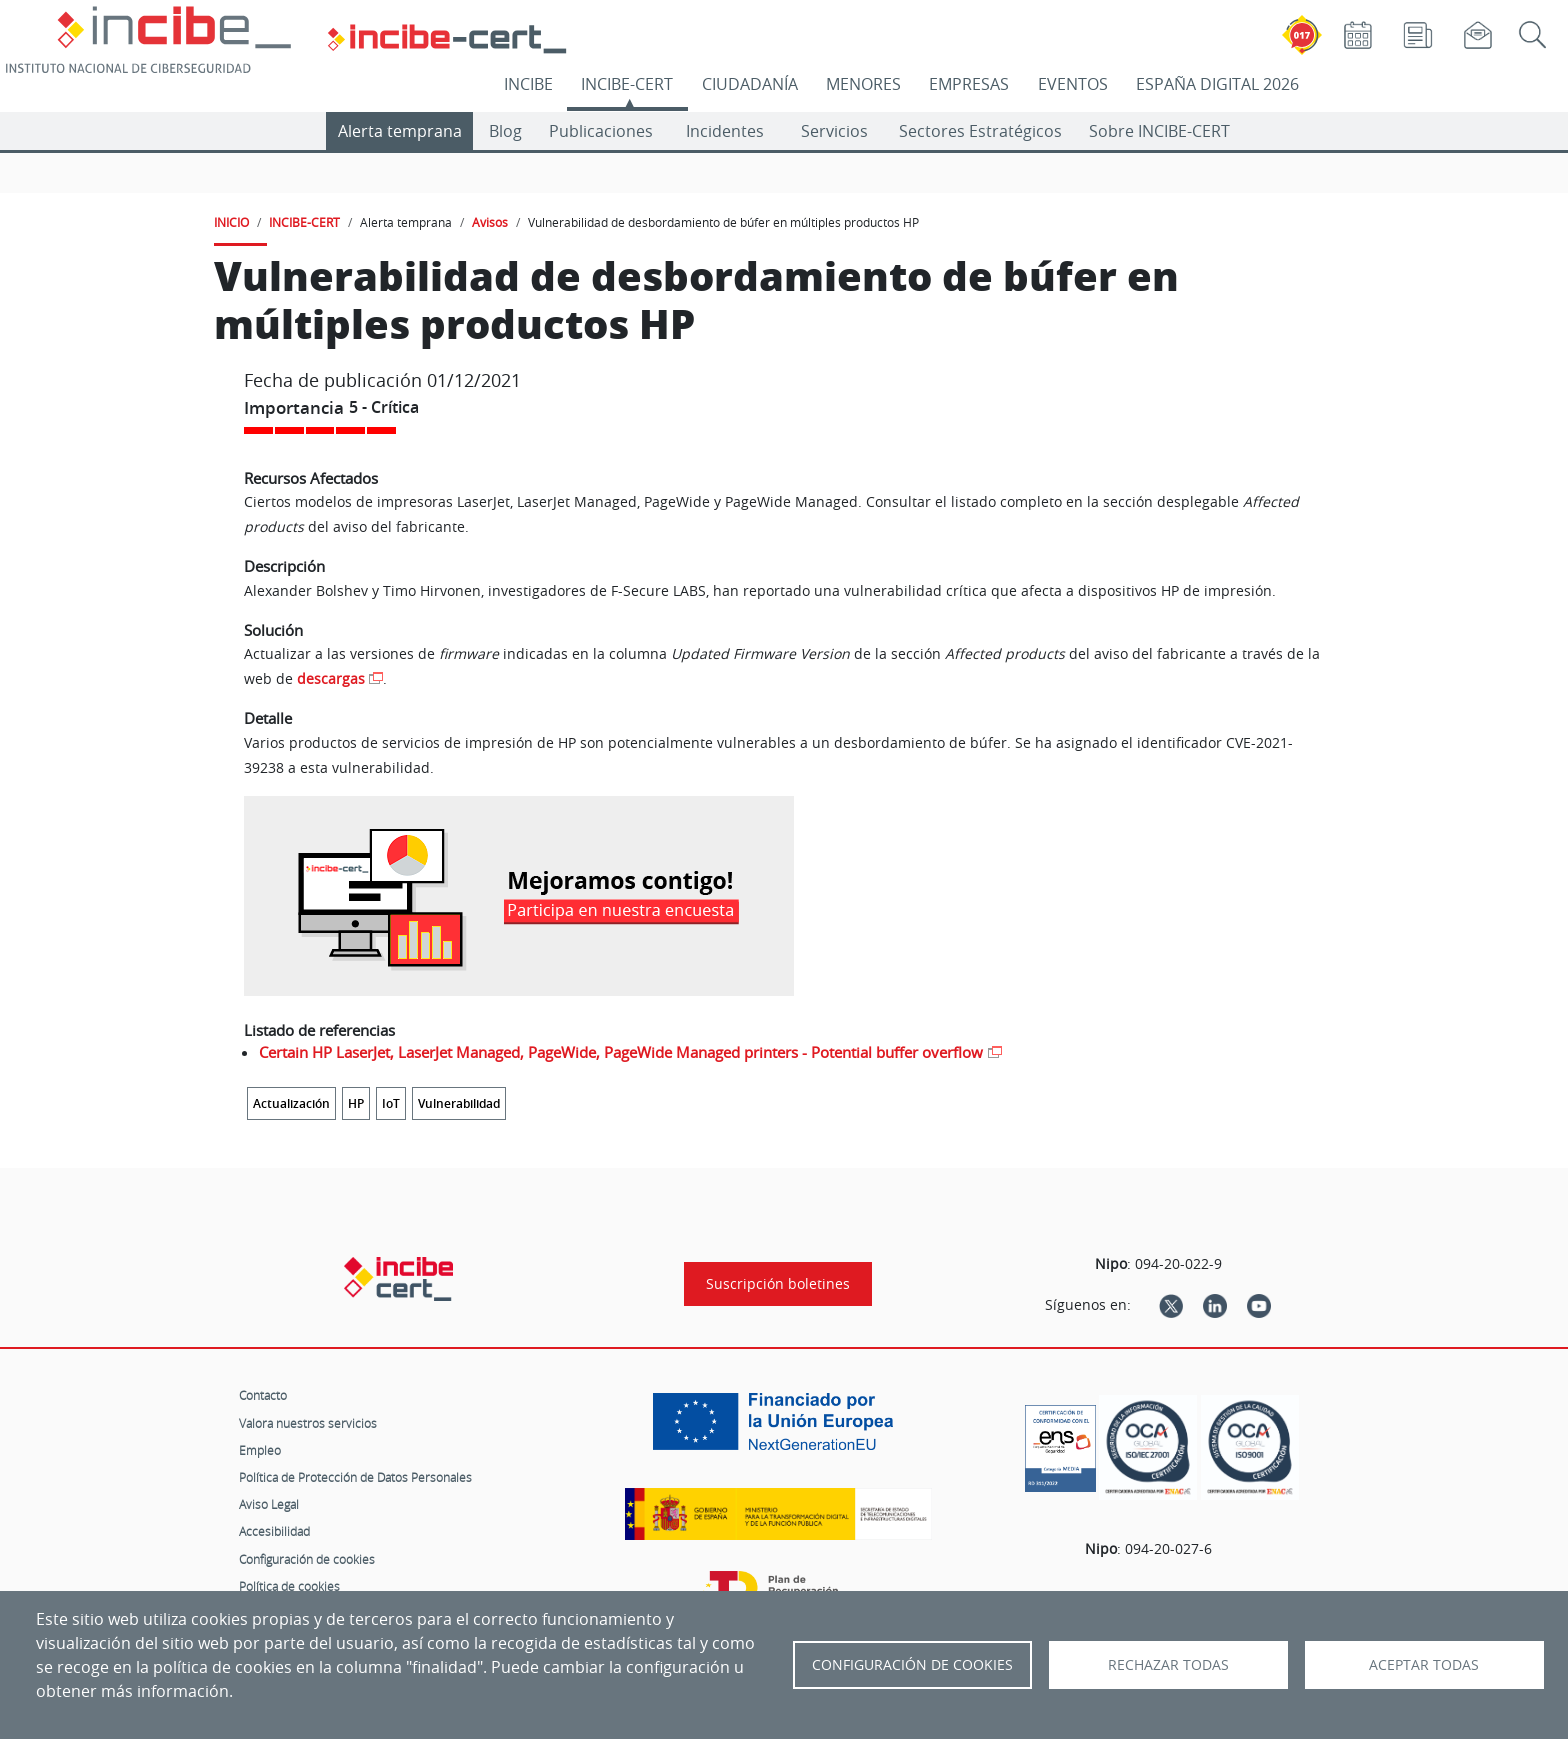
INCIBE (528, 84)
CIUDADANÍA (750, 84)
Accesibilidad (274, 1531)
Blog (505, 131)
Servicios (834, 131)
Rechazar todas (1168, 1665)
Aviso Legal (269, 1504)
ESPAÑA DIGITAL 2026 (1217, 84)
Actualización (291, 1103)
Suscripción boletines (778, 1284)
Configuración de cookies (307, 1559)
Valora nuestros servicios (308, 1423)
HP (356, 1103)
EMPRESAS (969, 84)
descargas (331, 678)
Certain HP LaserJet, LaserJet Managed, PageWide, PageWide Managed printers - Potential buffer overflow (621, 1052)
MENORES (863, 84)
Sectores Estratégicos (980, 131)
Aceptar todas (1424, 1665)
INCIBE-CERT (627, 84)
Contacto (263, 1395)
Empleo (260, 1450)
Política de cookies (289, 1586)
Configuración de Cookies (912, 1665)
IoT (391, 1103)
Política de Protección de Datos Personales (355, 1477)
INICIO (231, 222)
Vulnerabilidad (459, 1103)
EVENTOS (1073, 84)
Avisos (490, 222)
